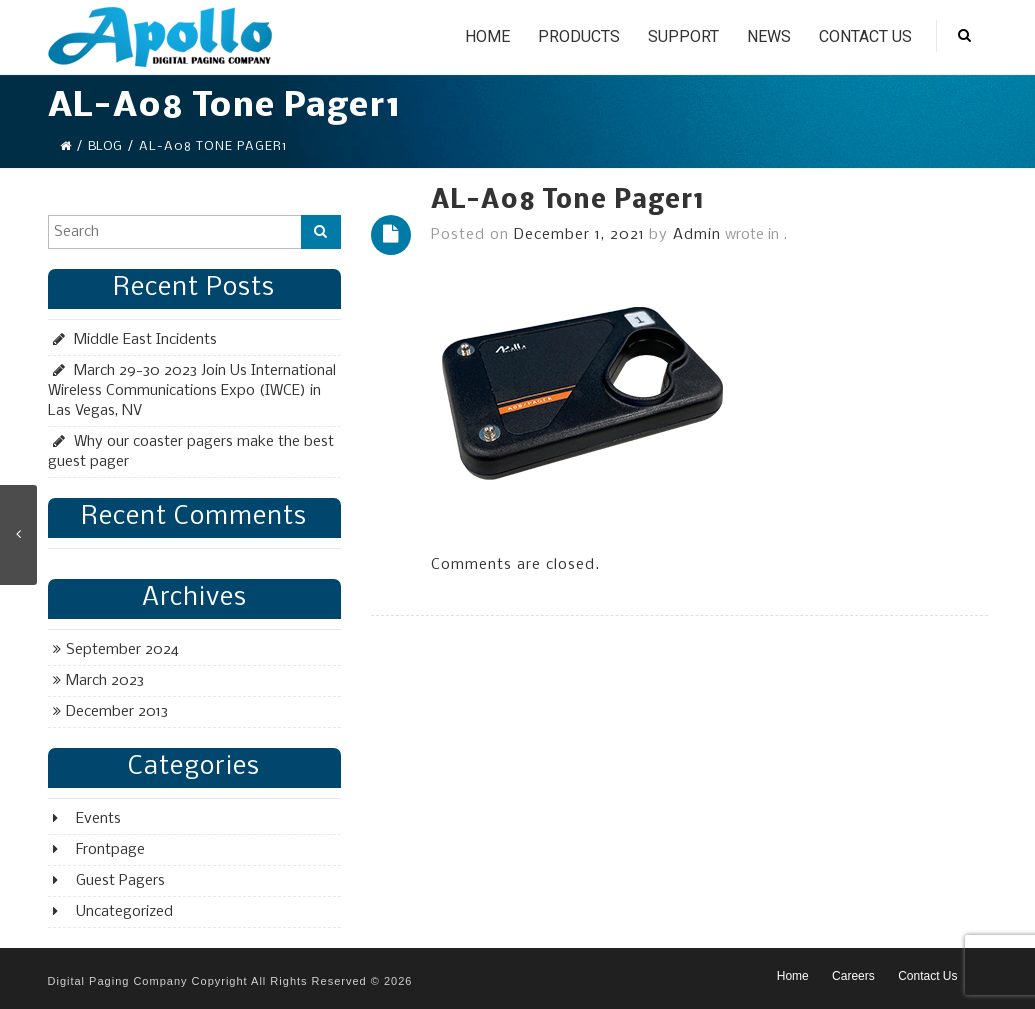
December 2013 (117, 712)
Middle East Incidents (145, 340)
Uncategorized (124, 912)
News (769, 36)
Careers (853, 976)
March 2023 (105, 681)
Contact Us (865, 36)
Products (579, 36)
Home (487, 36)
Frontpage (110, 850)
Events (98, 819)
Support (683, 36)
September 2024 (122, 650)
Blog (105, 146)
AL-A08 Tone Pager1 (568, 201)
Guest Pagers (120, 881)
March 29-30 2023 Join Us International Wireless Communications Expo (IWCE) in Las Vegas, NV (192, 391)
